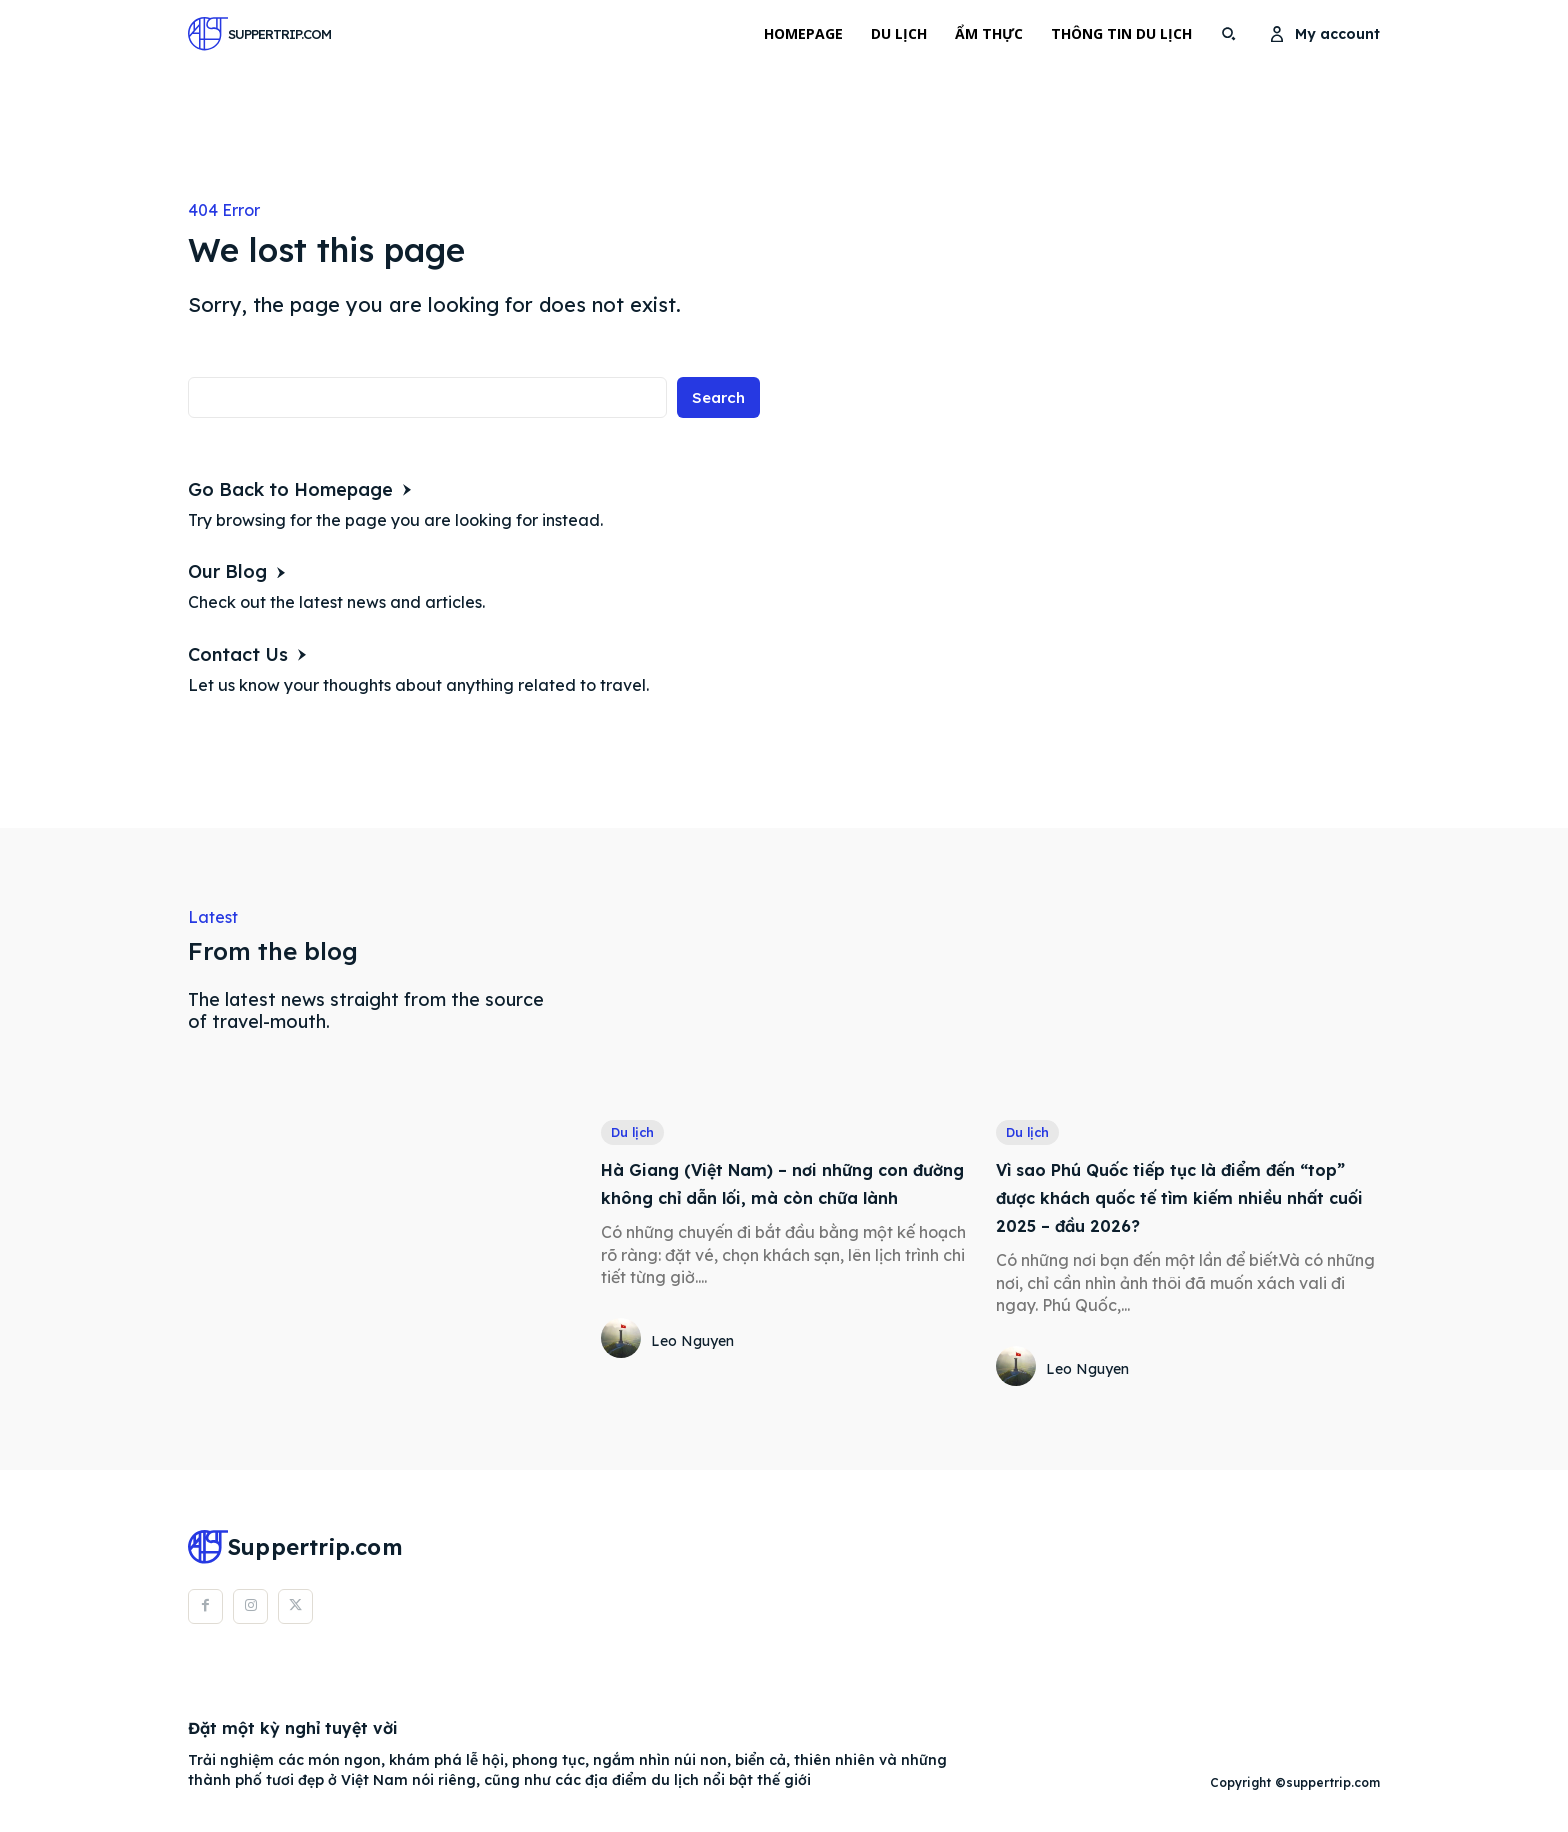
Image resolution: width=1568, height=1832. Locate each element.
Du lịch (635, 1133)
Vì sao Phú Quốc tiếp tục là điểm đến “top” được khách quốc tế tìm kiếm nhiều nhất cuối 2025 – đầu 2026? (1180, 1198)
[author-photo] (624, 1370)
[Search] (716, 401)
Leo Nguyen (692, 1371)
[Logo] (239, 33)
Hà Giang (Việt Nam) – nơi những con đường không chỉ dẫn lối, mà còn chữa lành (790, 1198)
